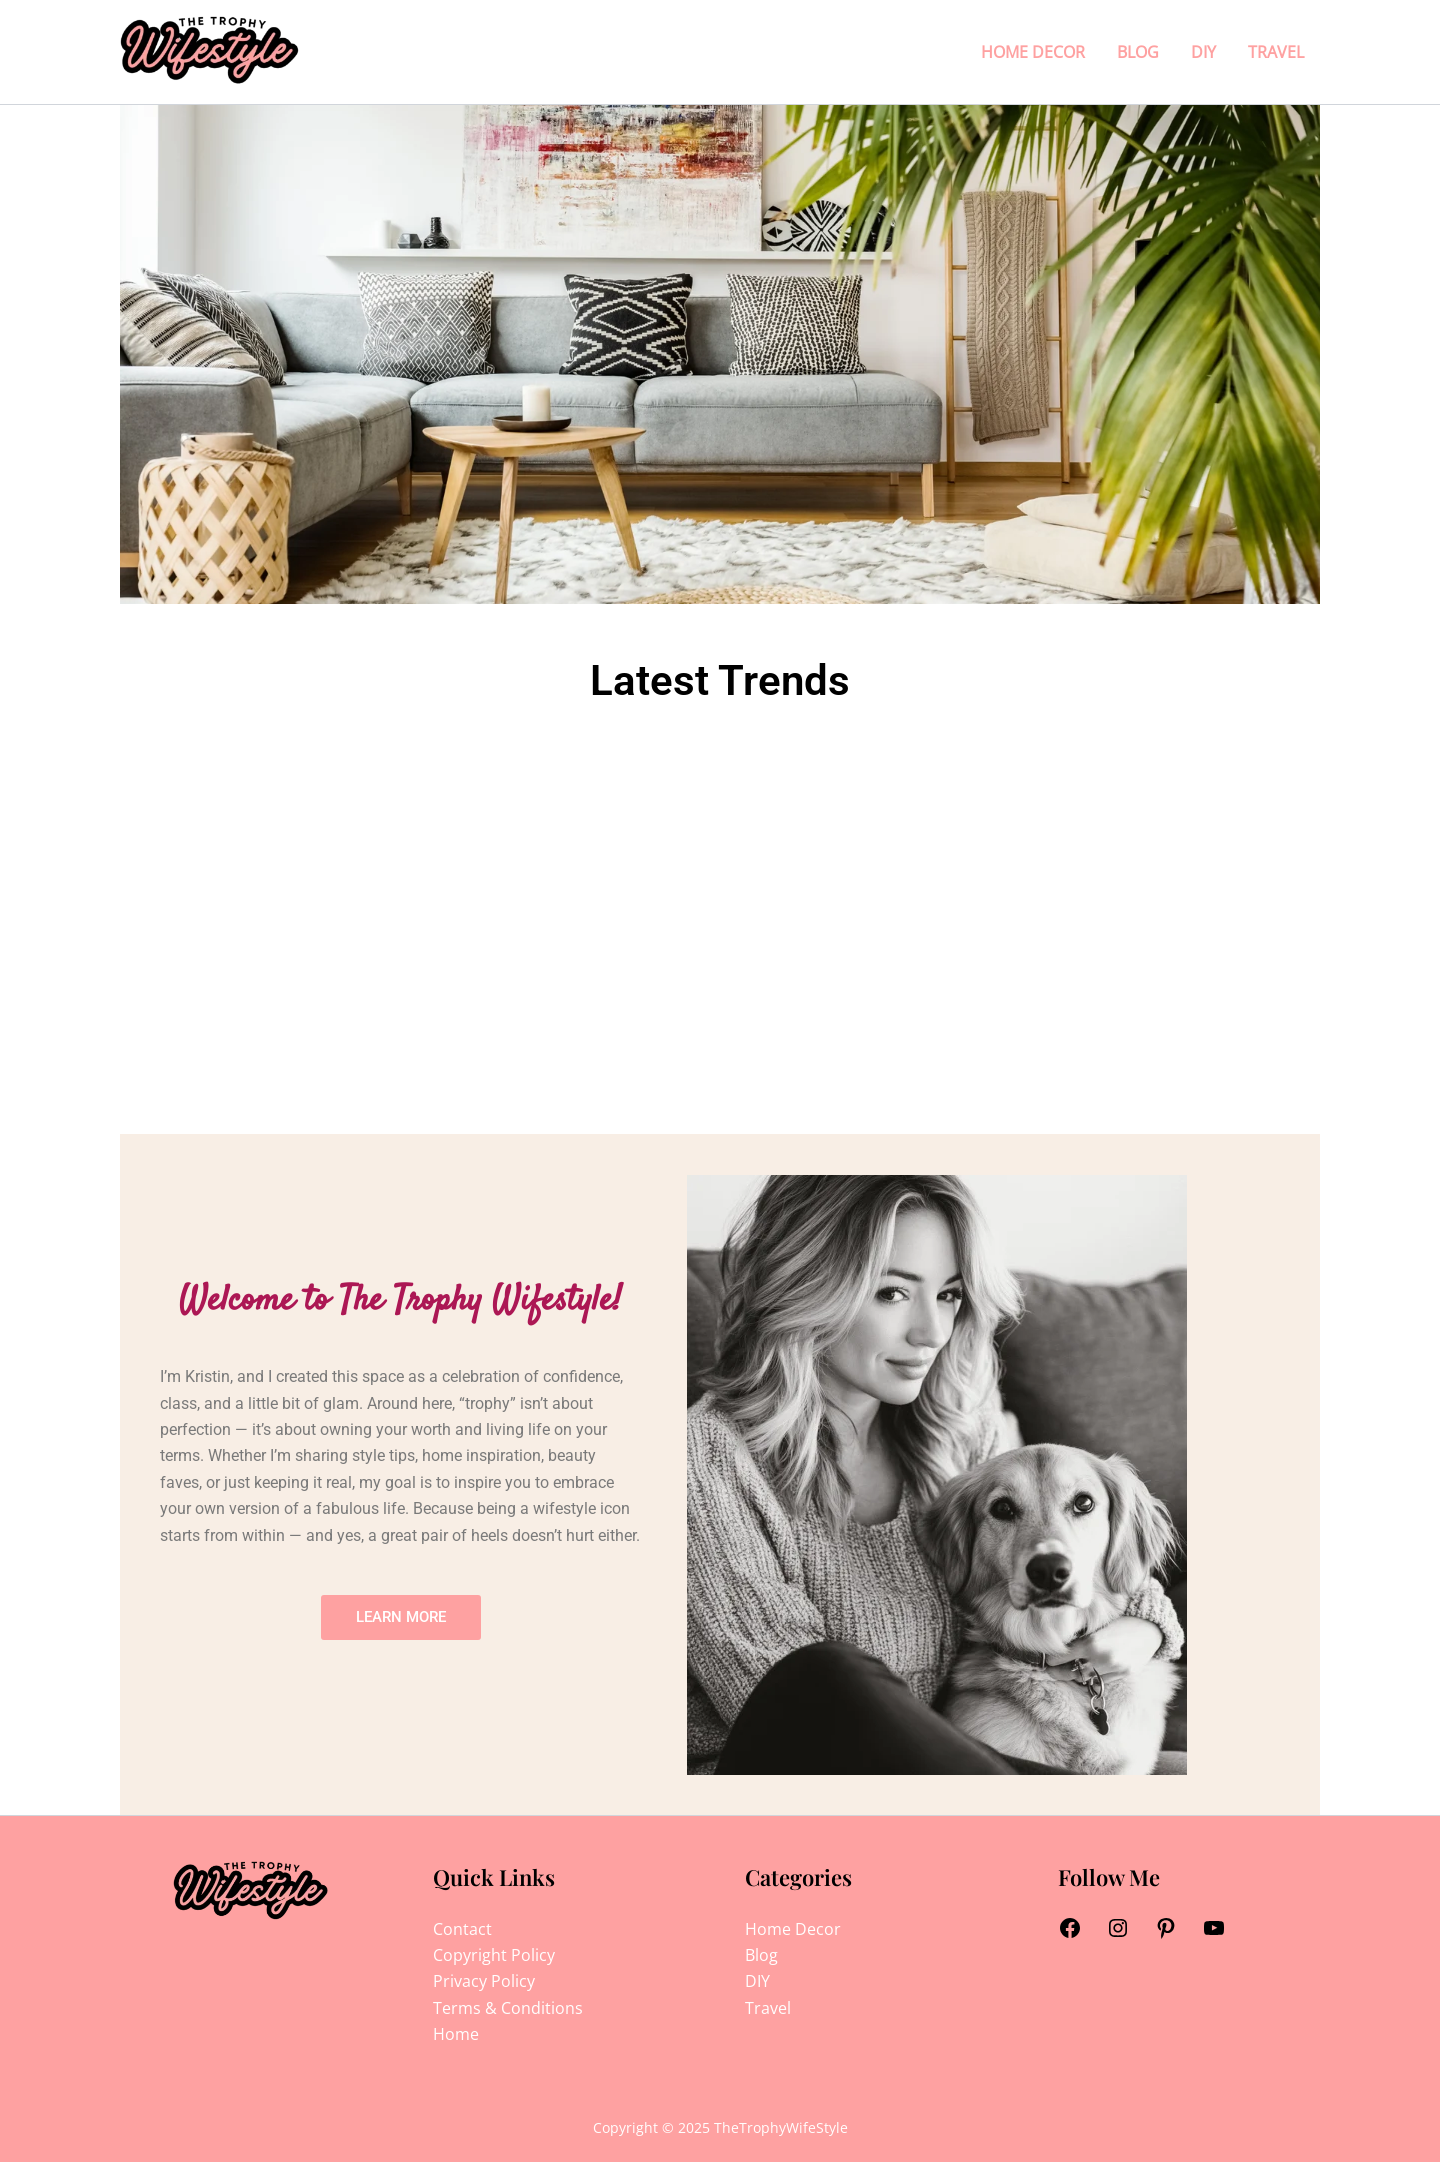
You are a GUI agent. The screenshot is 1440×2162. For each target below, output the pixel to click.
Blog (1138, 52)
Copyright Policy (494, 1955)
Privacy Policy (484, 1981)
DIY (1203, 52)
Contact (462, 1929)
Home (456, 2034)
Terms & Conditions (508, 2008)
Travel (1276, 52)
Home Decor (1033, 52)
